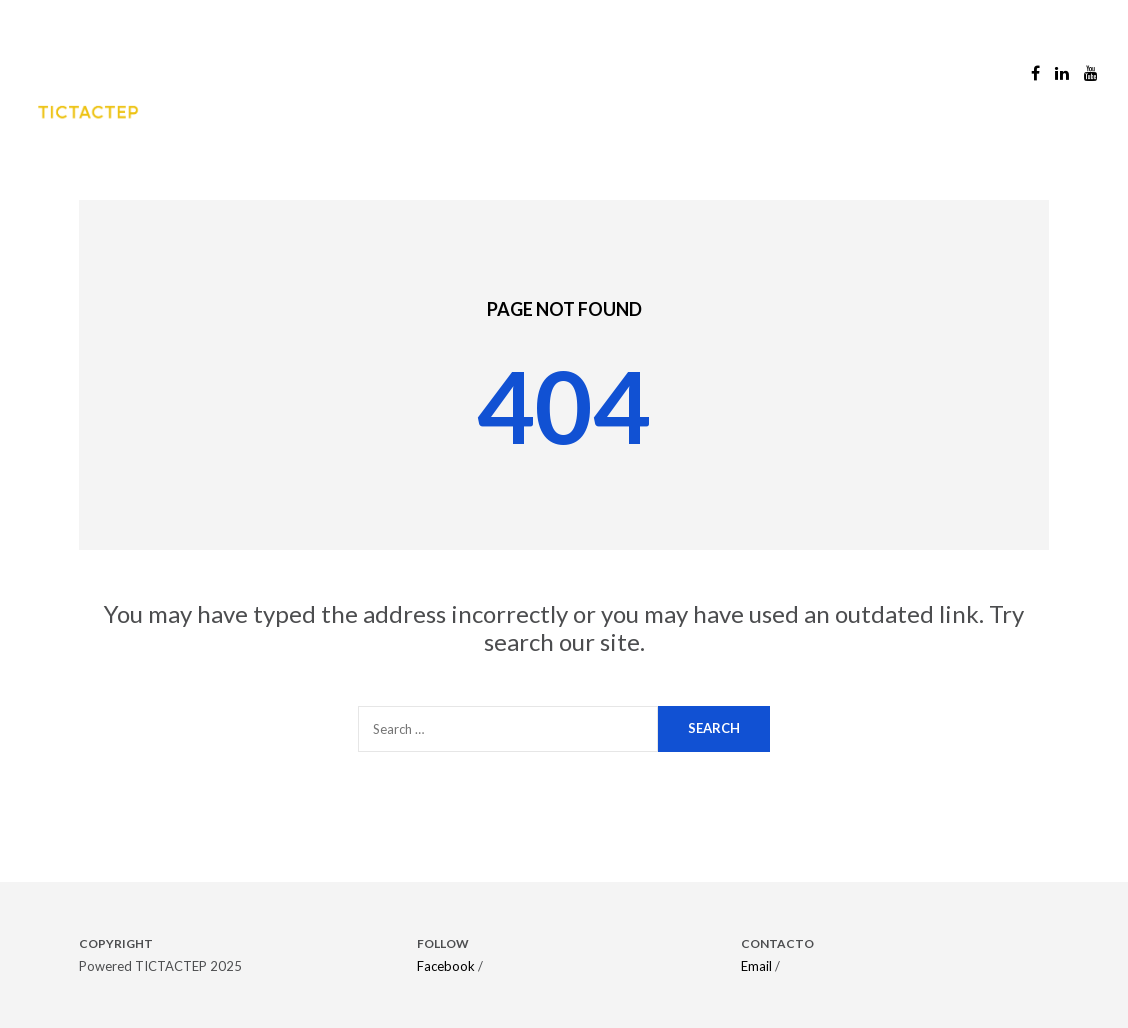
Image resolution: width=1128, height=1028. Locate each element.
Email (756, 966)
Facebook (446, 966)
